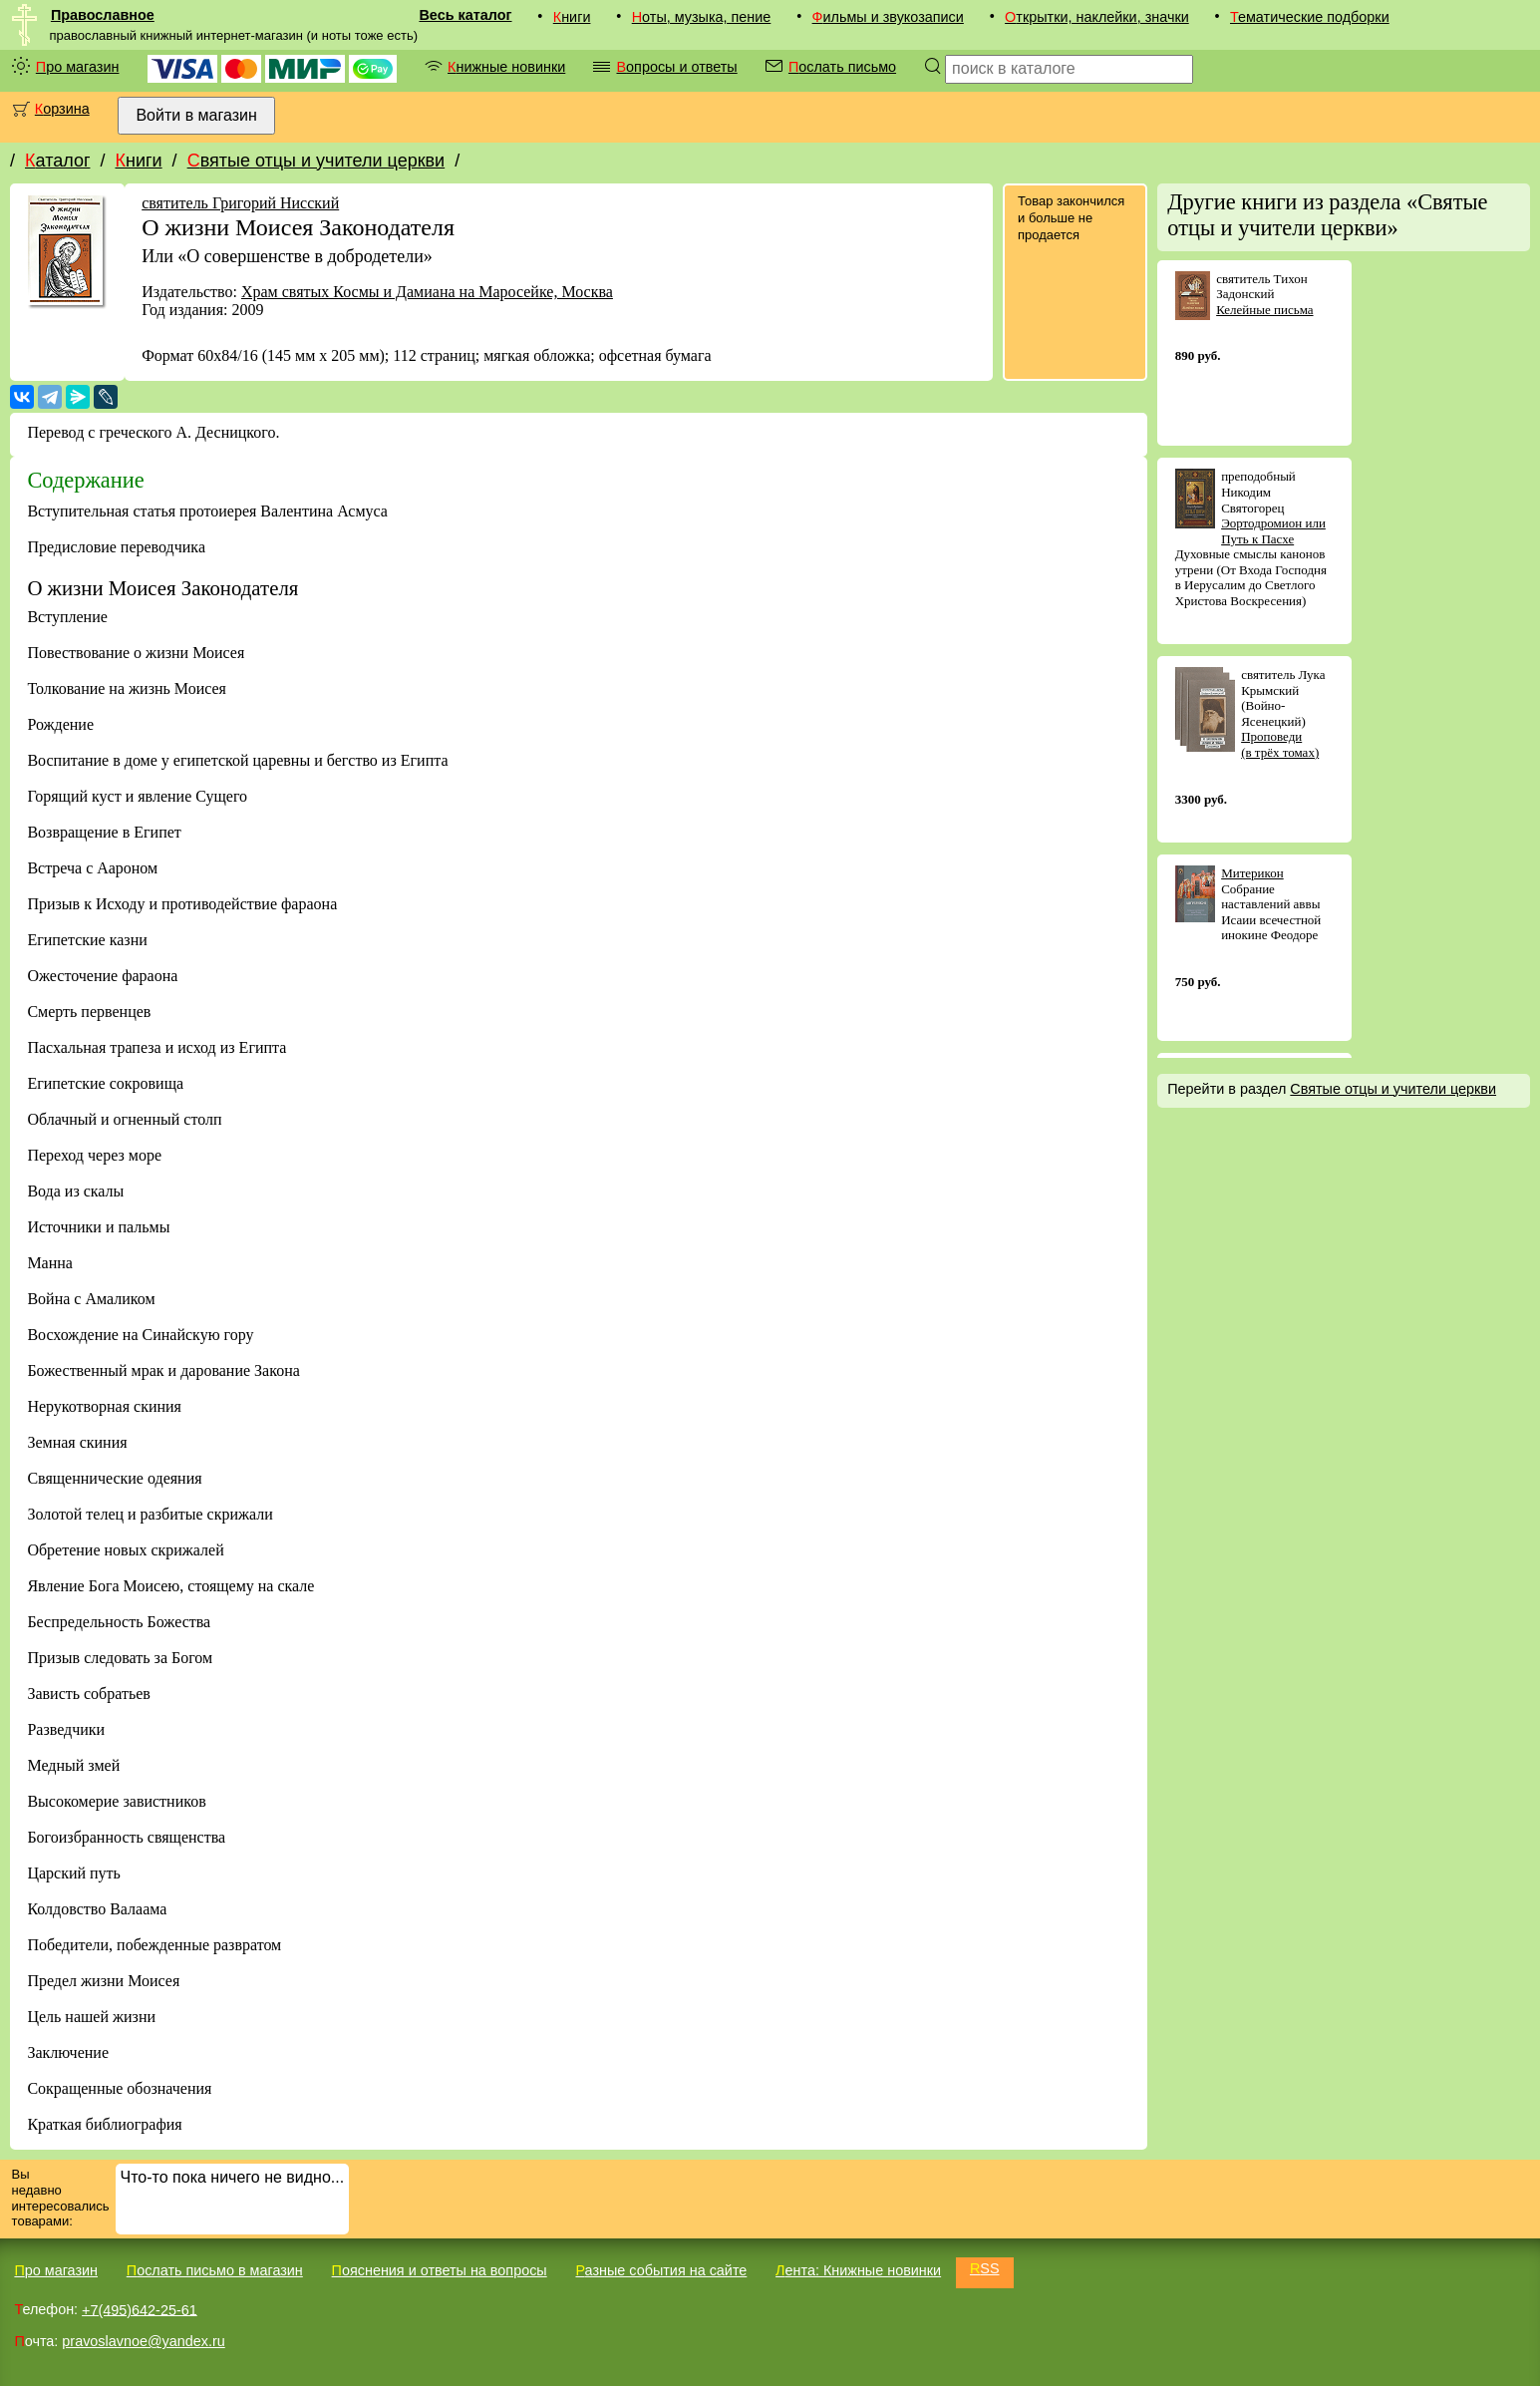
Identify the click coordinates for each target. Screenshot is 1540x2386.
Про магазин (78, 67)
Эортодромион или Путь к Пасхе (1273, 530)
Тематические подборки (1309, 17)
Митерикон (1252, 872)
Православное (102, 15)
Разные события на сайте (661, 2270)
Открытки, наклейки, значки (1097, 17)
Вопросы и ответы (676, 67)
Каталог (57, 160)
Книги (572, 17)
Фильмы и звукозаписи (888, 17)
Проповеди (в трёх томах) (1280, 744)
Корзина (62, 109)
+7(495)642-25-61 (139, 2309)
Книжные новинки (506, 67)
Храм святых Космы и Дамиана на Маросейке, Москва (427, 291)
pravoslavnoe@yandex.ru (143, 2341)
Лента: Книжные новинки (858, 2270)
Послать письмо (842, 67)
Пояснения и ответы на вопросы (439, 2270)
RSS (985, 2268)
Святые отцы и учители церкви (316, 160)
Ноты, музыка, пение (701, 17)
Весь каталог (465, 15)
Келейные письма (1264, 309)
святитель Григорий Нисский (240, 202)
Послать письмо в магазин (215, 2270)
